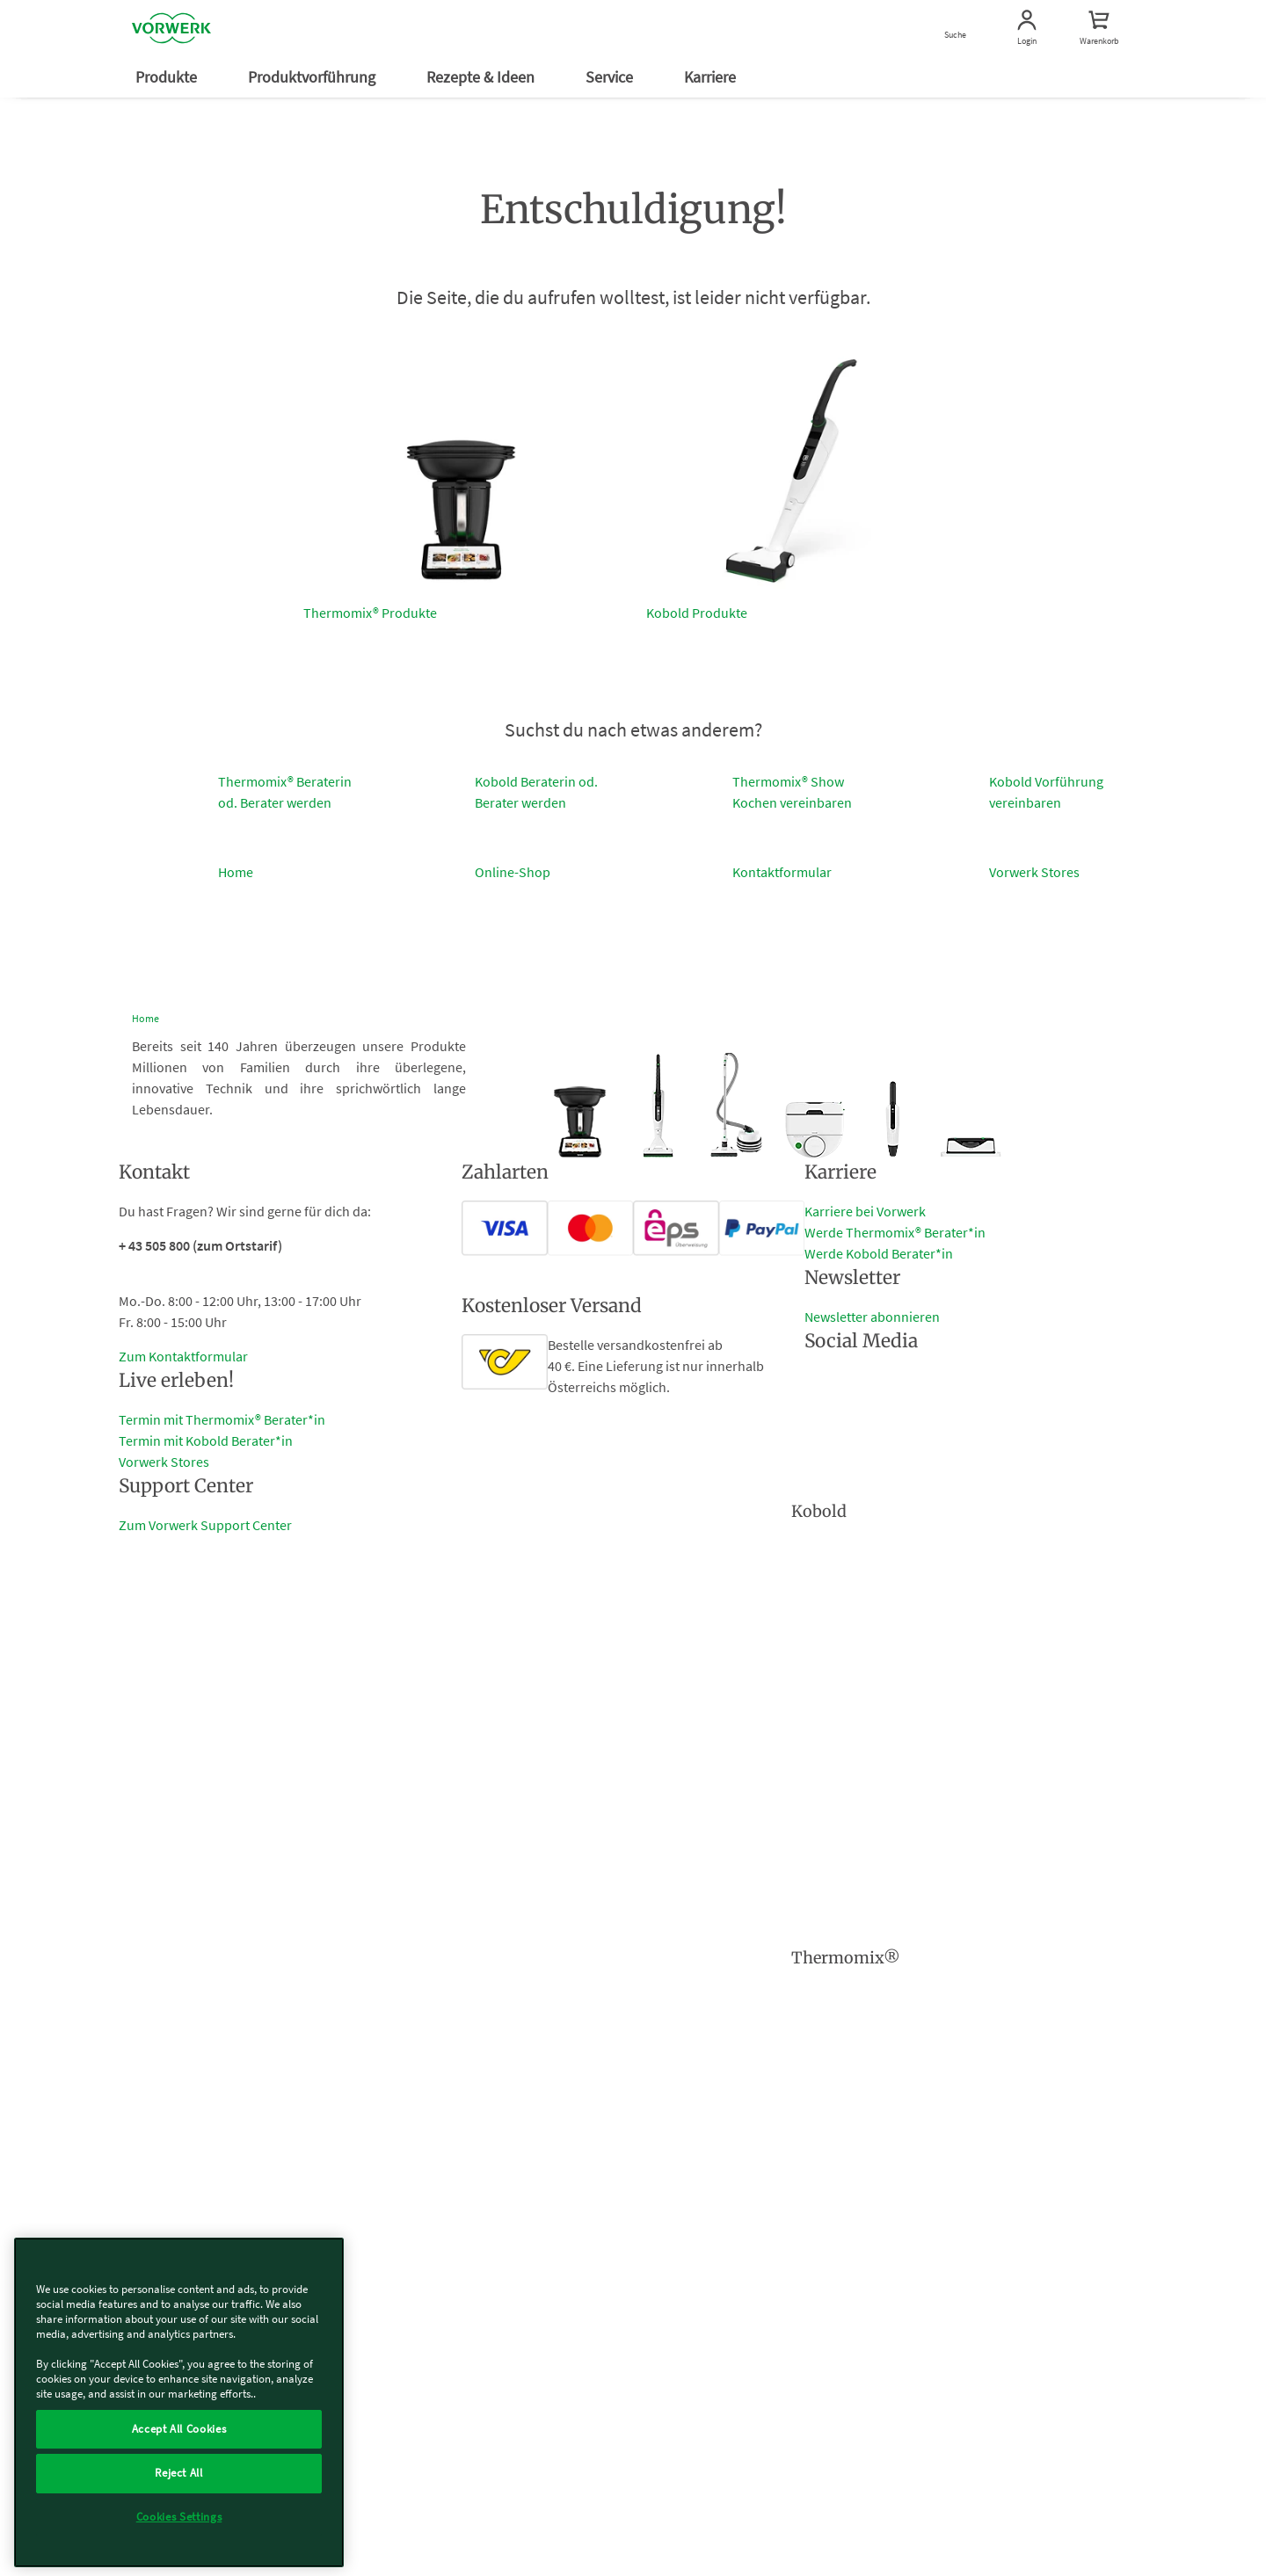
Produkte (167, 77)
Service (611, 77)
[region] (179, 2402)
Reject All (179, 2472)
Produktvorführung (313, 77)
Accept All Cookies (179, 2428)
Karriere (711, 77)
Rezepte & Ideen (482, 77)
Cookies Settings (179, 2516)
